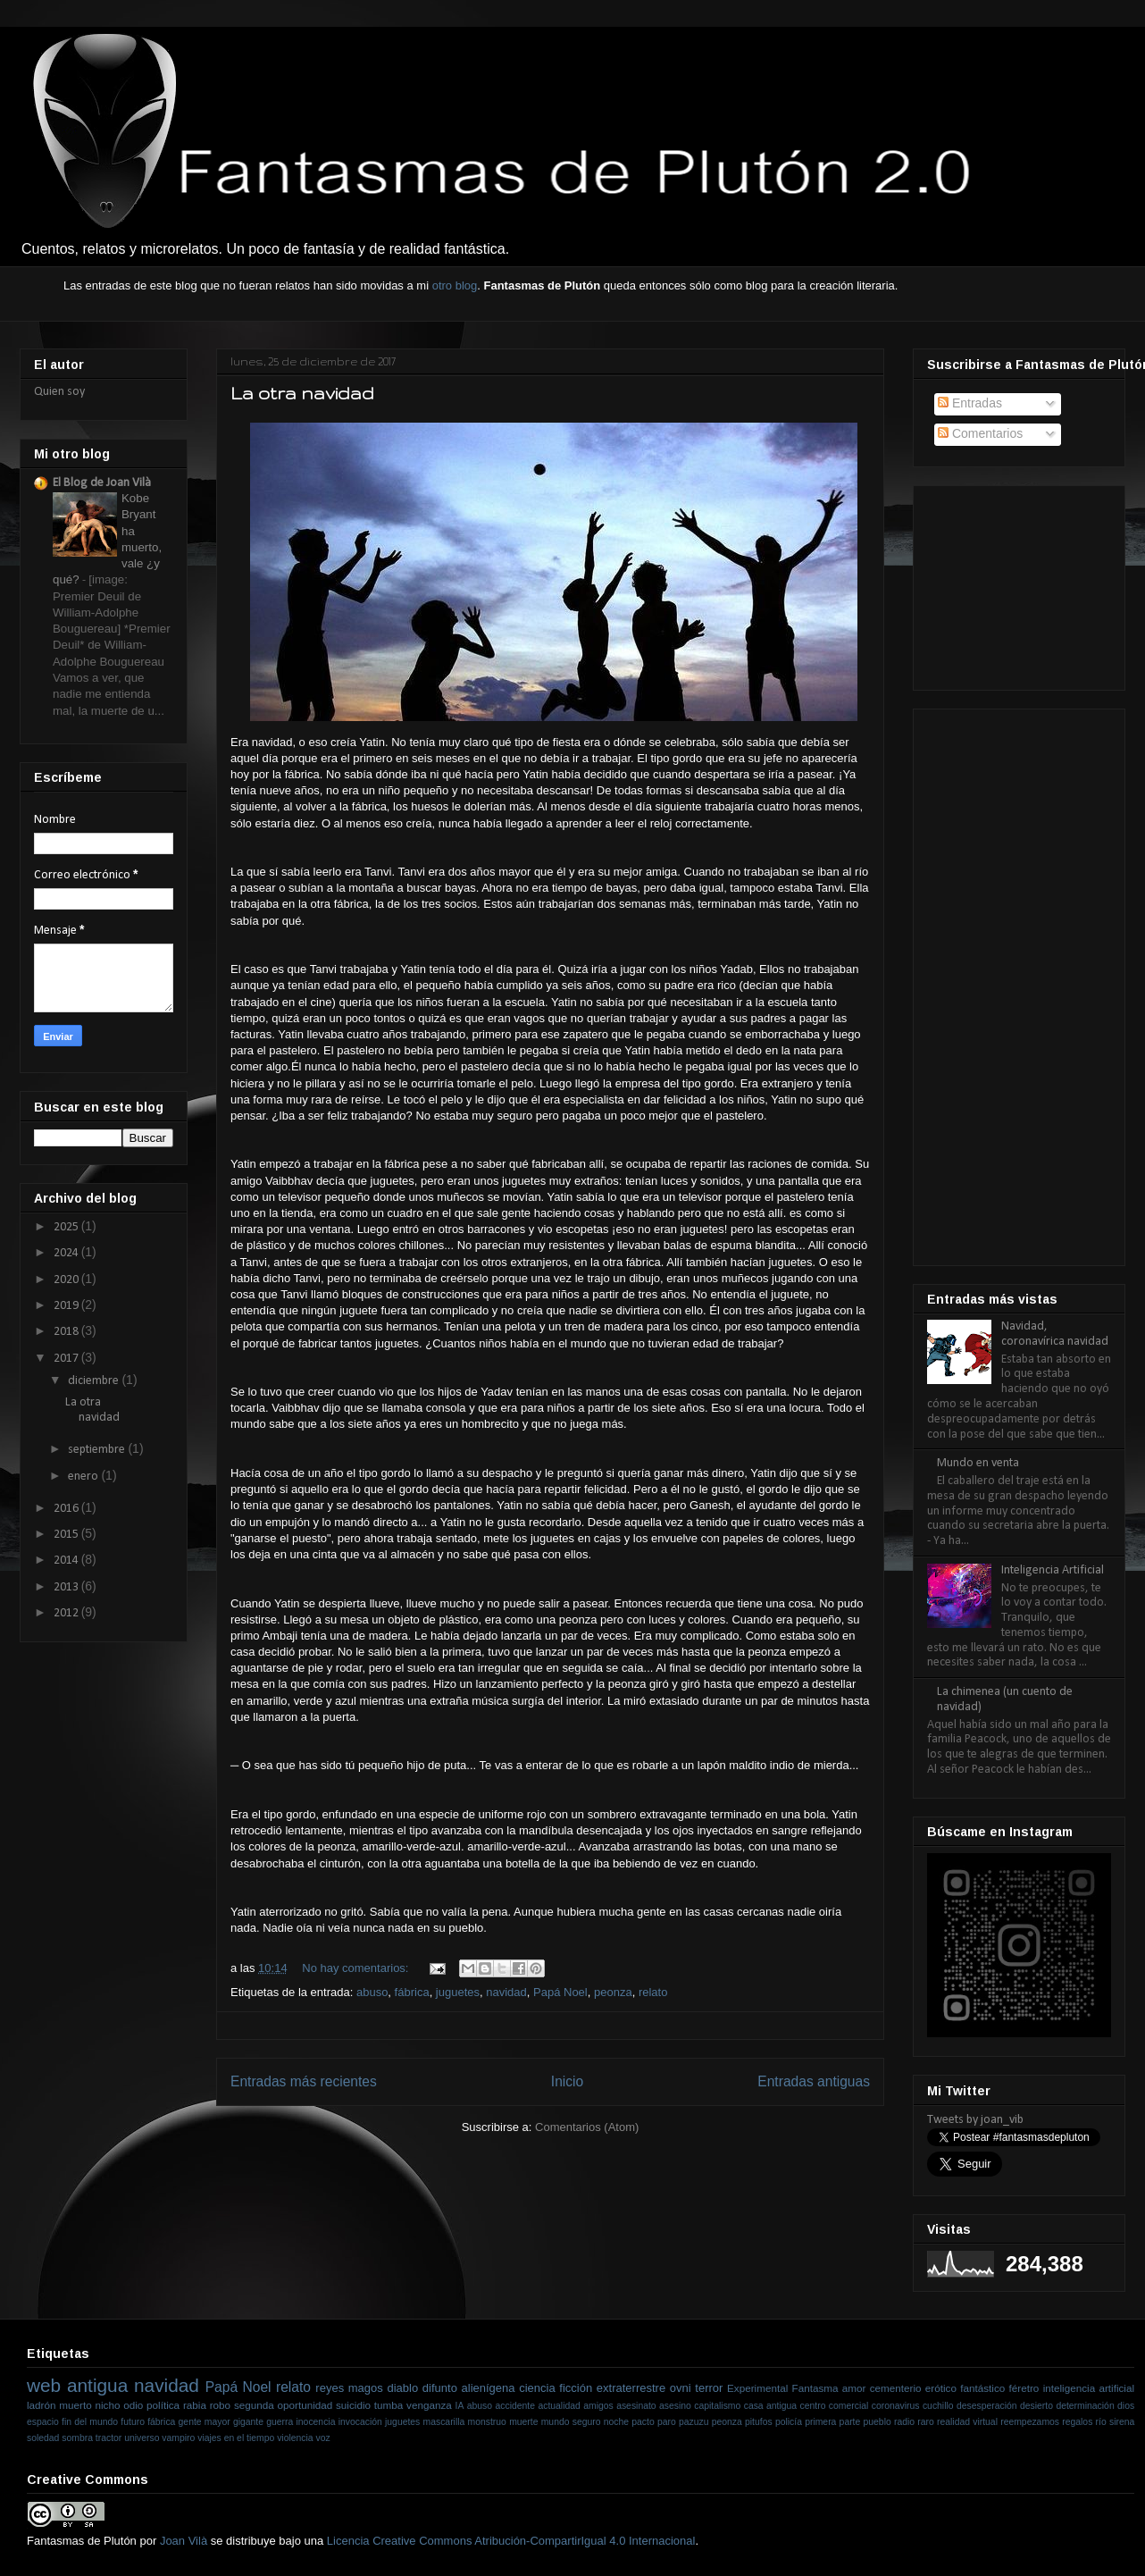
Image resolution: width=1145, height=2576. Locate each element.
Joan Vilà (183, 2540)
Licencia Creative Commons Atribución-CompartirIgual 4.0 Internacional (511, 2540)
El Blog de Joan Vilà (102, 483)
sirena (1121, 2422)
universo (141, 2438)
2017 (67, 1358)
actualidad (559, 2406)
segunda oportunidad (283, 2405)
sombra (77, 2438)
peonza (613, 1992)
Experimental (757, 2388)
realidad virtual (967, 2422)
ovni (680, 2388)
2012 (67, 1613)
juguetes (458, 1992)
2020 (67, 1280)
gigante (248, 2422)
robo (220, 2405)
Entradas (970, 403)
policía (788, 2422)
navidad (506, 1992)
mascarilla (444, 2422)
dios (1125, 2406)
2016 (67, 1508)
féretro (1024, 2388)
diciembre (94, 1381)
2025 (67, 1227)
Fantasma (815, 2388)
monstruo (487, 2422)
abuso (372, 1992)
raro (925, 2422)
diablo (402, 2388)
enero (84, 1476)
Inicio (567, 2081)
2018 (67, 1331)
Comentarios (980, 433)
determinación (1085, 2406)
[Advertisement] (1016, 581)
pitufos (759, 2422)
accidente (515, 2406)
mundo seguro (571, 2422)
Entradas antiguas (813, 2081)
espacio (43, 2422)
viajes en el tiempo (235, 2438)
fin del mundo (90, 2422)
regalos (1077, 2422)
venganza (429, 2405)
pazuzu (694, 2422)
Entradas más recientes (303, 2081)
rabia (194, 2405)
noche (616, 2422)
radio (904, 2422)
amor (854, 2388)
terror (709, 2388)
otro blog (455, 285)
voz (323, 2438)
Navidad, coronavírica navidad (1054, 1334)
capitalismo (717, 2406)
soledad (43, 2438)
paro (666, 2422)
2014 (67, 1560)
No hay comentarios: (357, 1968)
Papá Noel (560, 1992)
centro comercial (834, 2406)
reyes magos (348, 2388)
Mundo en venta (978, 1463)
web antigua (77, 2385)
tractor (108, 2438)
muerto (75, 2405)
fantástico (982, 2388)
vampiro (178, 2438)
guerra (279, 2422)
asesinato (636, 2406)
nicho (107, 2405)
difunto (439, 2388)
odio (133, 2405)
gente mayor (204, 2422)
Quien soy (59, 392)
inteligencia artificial (1088, 2388)
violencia (295, 2438)
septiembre (98, 1449)
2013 (67, 1587)
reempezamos (1029, 2422)
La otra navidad (302, 393)
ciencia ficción (555, 2388)
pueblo (877, 2422)
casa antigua (770, 2406)
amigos (598, 2406)
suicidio (353, 2405)
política (163, 2405)
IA (459, 2406)
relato (653, 1992)
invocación (360, 2422)
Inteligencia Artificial (1052, 1570)
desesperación (987, 2406)
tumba (388, 2405)
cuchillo (938, 2406)
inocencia (316, 2422)
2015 (67, 1534)
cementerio (896, 2388)
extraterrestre (631, 2388)
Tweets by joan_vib (975, 2120)
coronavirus (896, 2406)
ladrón (41, 2405)
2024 (67, 1253)
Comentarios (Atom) (587, 2127)
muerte (523, 2422)
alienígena (488, 2388)
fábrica (412, 1992)
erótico (941, 2388)
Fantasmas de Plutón (82, 2540)
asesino (675, 2406)
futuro (133, 2422)
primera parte (832, 2422)
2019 (67, 1306)
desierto (1036, 2406)
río (1101, 2422)
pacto (642, 2422)
